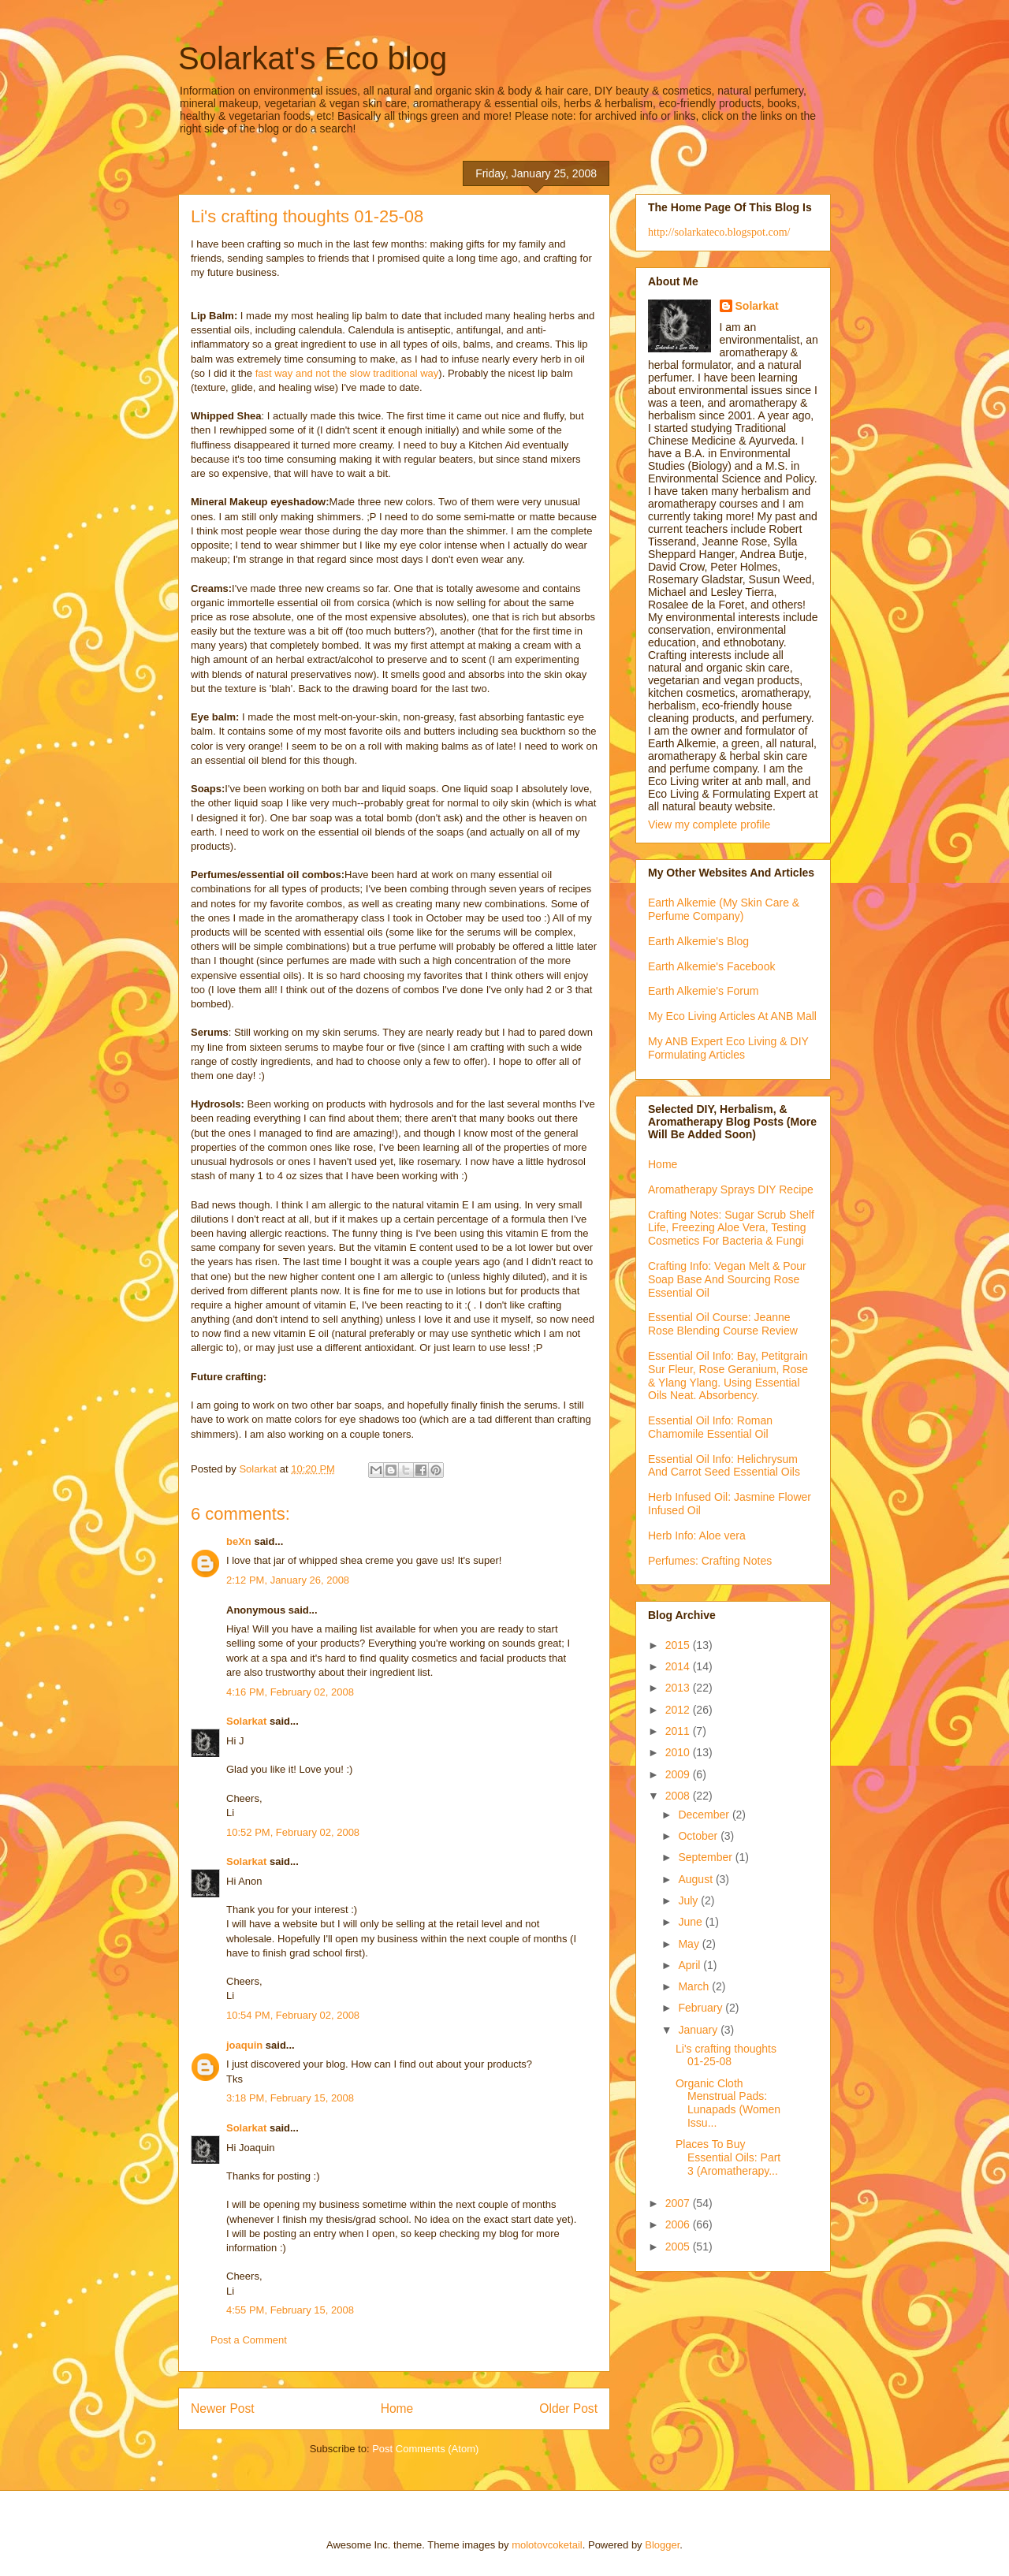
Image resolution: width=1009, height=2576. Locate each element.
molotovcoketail (547, 2545)
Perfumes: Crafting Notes (710, 1560)
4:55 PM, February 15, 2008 (290, 2310)
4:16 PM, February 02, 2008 (290, 1692)
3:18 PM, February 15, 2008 (290, 2098)
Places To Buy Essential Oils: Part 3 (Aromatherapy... (728, 2157)
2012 (679, 1709)
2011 (679, 1731)
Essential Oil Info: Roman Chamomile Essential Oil (710, 1427)
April (690, 1965)
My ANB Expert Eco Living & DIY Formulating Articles (728, 1048)
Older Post (568, 2408)
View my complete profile (709, 824)
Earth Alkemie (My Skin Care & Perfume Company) (723, 909)
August (696, 1879)
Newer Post (223, 2408)
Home (397, 2408)
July (689, 1900)
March (695, 1986)
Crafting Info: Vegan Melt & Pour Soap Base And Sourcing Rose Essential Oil (727, 1279)
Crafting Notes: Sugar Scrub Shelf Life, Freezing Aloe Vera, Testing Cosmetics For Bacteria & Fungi (731, 1228)
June (691, 1921)
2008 (679, 1795)
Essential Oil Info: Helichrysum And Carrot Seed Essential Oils (724, 1466)
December (705, 1814)
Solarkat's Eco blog (312, 58)
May (690, 1944)
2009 (679, 1774)
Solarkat (246, 1721)
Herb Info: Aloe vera (697, 1535)
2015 (679, 1645)
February (701, 2007)
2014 (679, 1666)
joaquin (244, 2045)
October (699, 1836)
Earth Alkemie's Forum (703, 991)
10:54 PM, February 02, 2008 (292, 2015)
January (699, 2029)
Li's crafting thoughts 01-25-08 (726, 2055)
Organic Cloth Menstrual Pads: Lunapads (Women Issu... (728, 2103)
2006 (679, 2224)
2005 (679, 2246)
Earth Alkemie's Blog (698, 941)
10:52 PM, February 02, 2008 (292, 1832)
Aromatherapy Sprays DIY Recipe (731, 1189)
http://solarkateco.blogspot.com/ (719, 232)
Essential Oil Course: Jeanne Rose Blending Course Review (723, 1324)
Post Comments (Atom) (425, 2449)
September (706, 1857)
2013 (679, 1687)
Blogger (662, 2545)
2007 (679, 2203)
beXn (238, 1541)
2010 (679, 1752)
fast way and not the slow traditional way (347, 373)
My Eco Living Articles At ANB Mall (732, 1016)
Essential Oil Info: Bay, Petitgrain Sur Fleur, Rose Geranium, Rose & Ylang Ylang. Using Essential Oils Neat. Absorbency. (728, 1375)
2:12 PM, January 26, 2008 (287, 1580)
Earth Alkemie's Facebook (711, 966)
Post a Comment (248, 2340)
